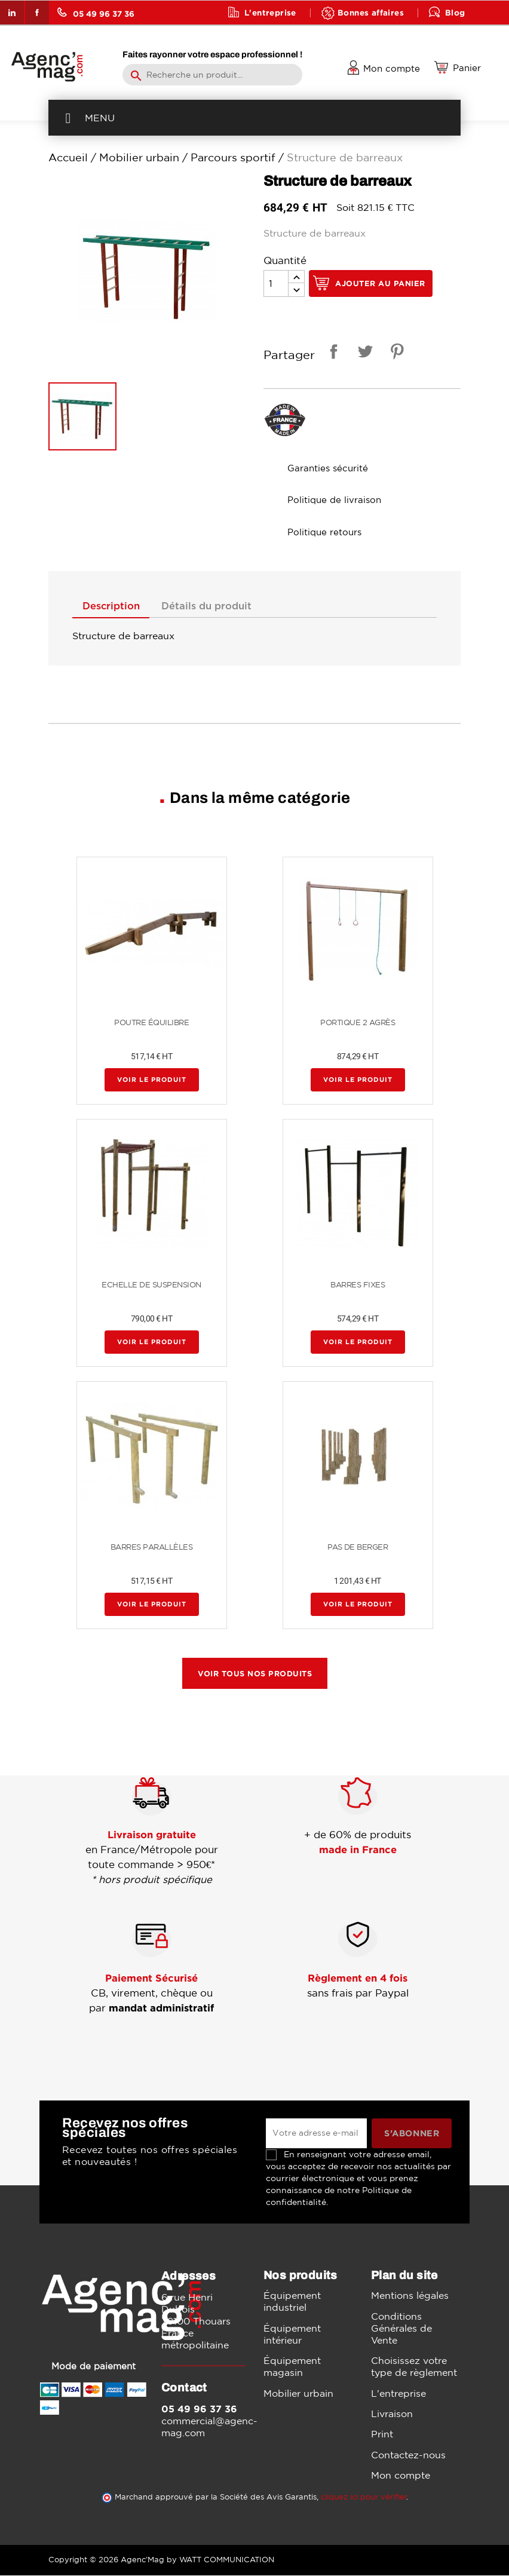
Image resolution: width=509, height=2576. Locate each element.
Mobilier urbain (298, 2393)
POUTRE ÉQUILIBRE (151, 1023)
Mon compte (400, 2475)
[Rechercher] (212, 74)
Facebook (37, 12)
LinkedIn (12, 12)
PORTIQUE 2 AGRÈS (357, 1023)
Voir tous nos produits (255, 1674)
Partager (332, 353)
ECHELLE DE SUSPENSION (151, 1285)
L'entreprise (270, 12)
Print (382, 2434)
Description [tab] (114, 606)
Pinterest (395, 353)
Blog (455, 12)
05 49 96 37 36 (95, 12)
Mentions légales (410, 2295)
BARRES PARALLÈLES (152, 1547)
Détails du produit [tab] (215, 606)
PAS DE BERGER (357, 1547)
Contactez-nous (408, 2455)
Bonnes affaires (371, 12)
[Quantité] (276, 283)
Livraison (392, 2414)
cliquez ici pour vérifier (364, 2497)
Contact (261, 36)
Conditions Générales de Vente (401, 2328)
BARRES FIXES (357, 1285)
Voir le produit (151, 1080)
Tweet (363, 353)
